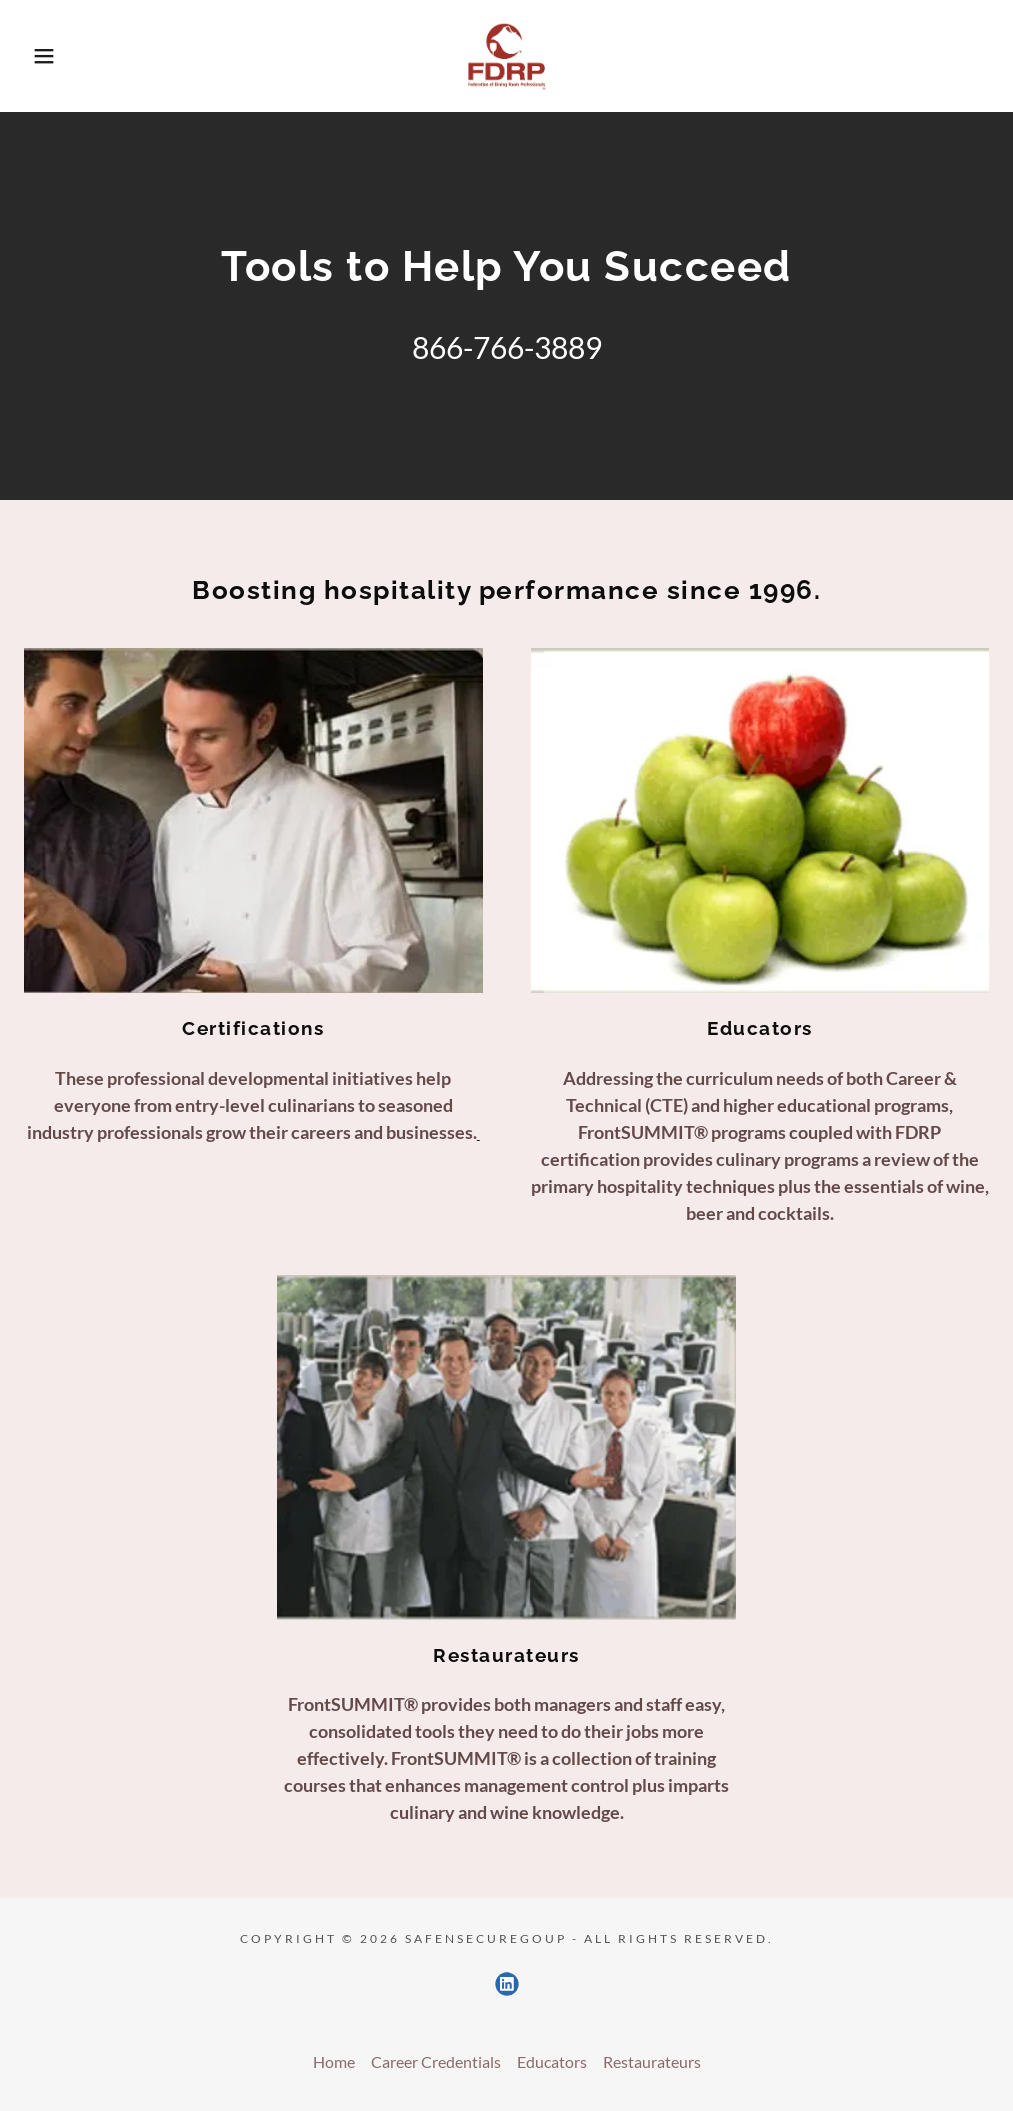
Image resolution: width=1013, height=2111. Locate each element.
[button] (50, 56)
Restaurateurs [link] (652, 2061)
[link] (506, 56)
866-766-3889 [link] (507, 347)
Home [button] (334, 2061)
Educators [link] (552, 2061)
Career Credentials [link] (436, 2061)
